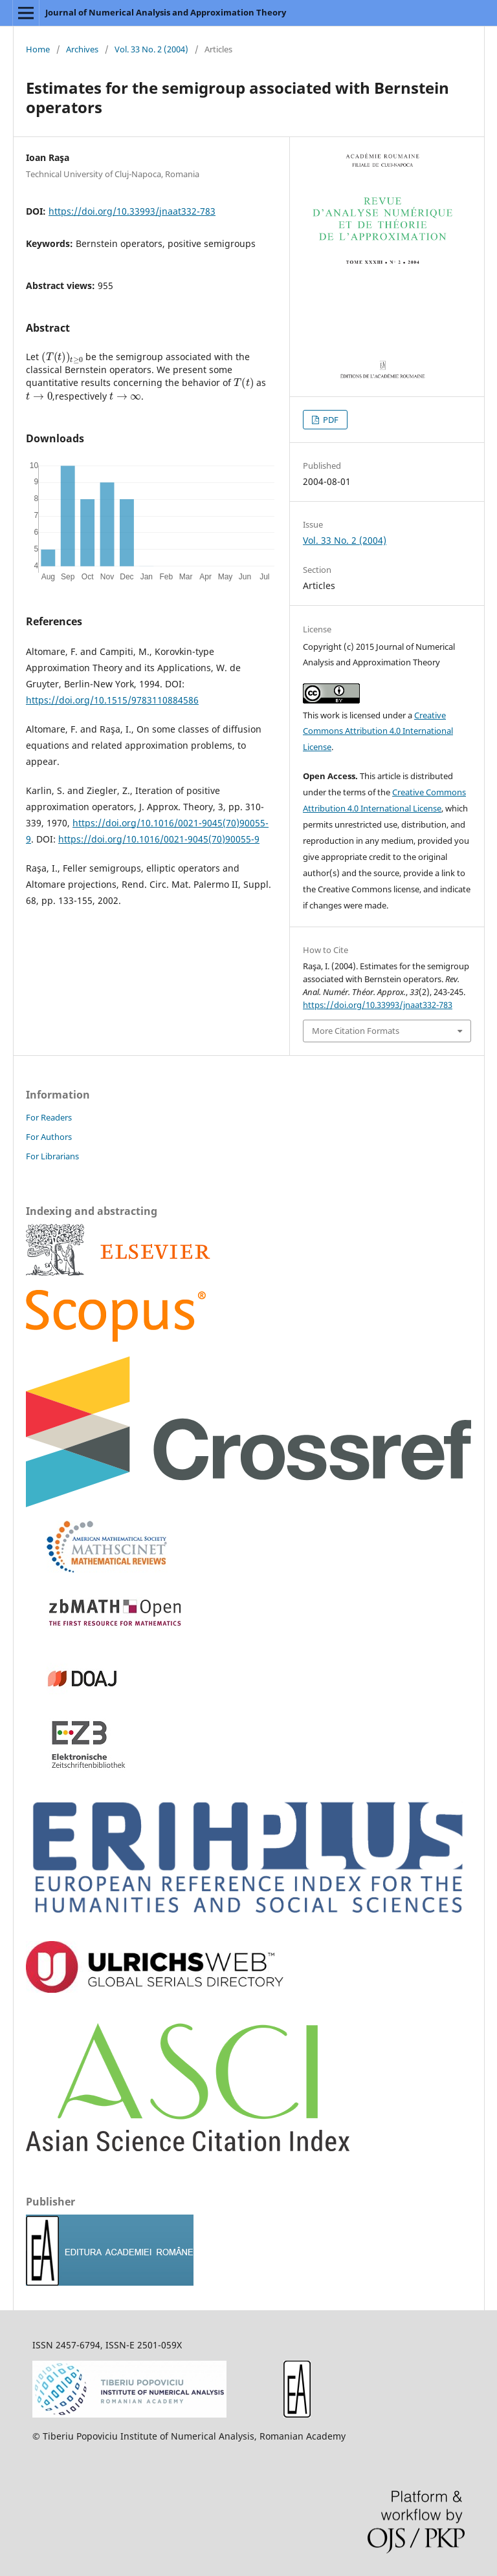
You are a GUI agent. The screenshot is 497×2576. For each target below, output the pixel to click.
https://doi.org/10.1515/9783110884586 (112, 700)
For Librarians (52, 1156)
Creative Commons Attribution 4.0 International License (378, 731)
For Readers (49, 1117)
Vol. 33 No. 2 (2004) (151, 49)
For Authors (49, 1137)
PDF (329, 419)
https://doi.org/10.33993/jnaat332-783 (132, 211)
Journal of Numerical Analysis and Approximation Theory (165, 12)
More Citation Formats (355, 1030)
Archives (82, 49)
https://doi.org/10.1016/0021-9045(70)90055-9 (159, 839)
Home (38, 49)
